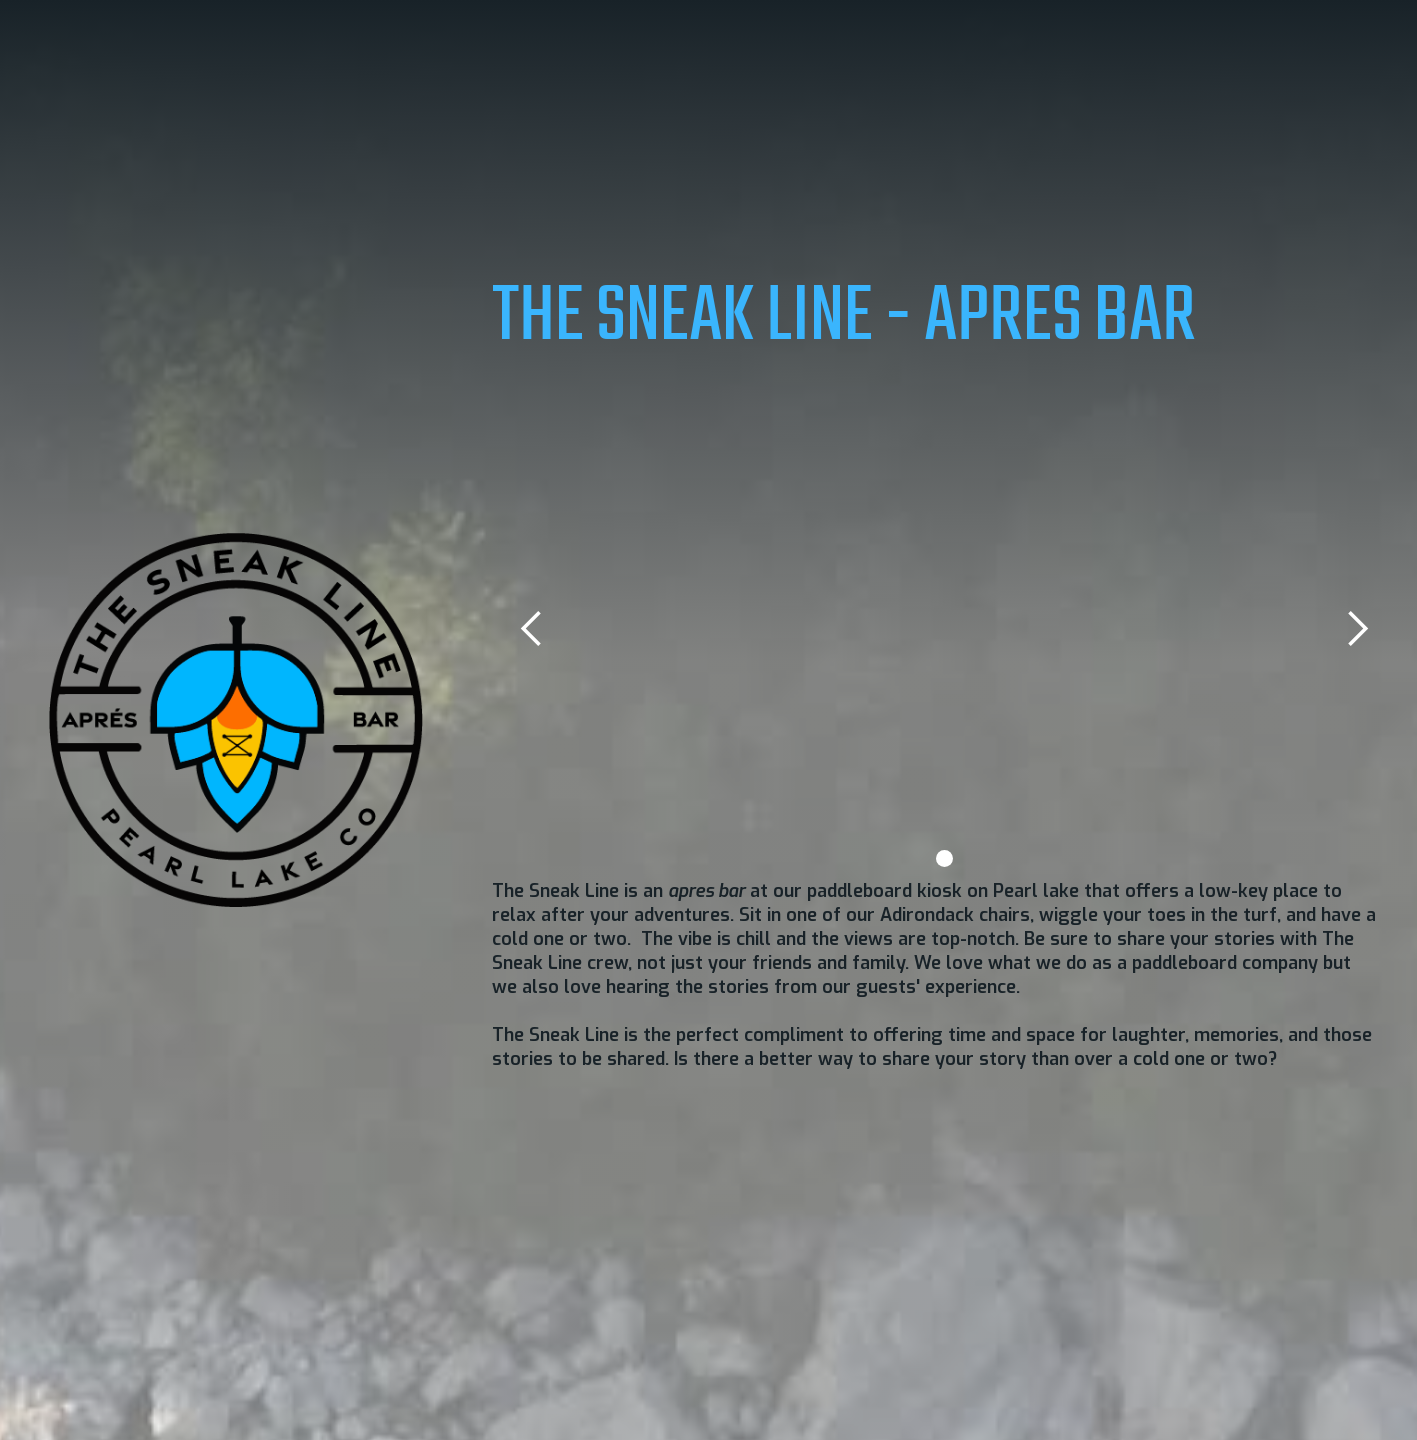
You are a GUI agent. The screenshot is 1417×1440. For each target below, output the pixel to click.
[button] (532, 629)
